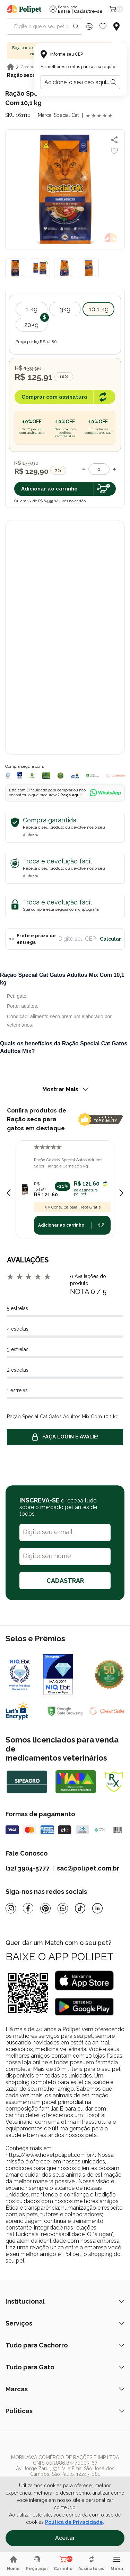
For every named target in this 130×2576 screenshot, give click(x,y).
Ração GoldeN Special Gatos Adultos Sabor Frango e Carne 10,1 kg (68, 1163)
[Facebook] (28, 1908)
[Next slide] (121, 1192)
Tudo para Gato (65, 2367)
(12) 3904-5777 (27, 1868)
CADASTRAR (65, 1580)
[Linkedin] (97, 1908)
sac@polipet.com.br (88, 1868)
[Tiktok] (80, 1908)
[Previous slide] (8, 1192)
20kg (31, 324)
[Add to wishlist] (114, 150)
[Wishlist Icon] (103, 26)
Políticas (65, 2411)
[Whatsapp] (63, 1908)
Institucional (65, 2301)
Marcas (65, 2389)
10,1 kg (99, 309)
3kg (65, 309)
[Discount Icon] (89, 26)
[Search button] (76, 26)
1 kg (31, 309)
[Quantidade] (99, 469)
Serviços (65, 2323)
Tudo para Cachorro (65, 2345)
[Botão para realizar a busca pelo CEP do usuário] (113, 82)
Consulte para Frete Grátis (72, 1207)
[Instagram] (11, 1908)
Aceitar (65, 2538)
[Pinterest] (45, 1908)
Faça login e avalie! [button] (65, 1437)
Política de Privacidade (74, 2522)
